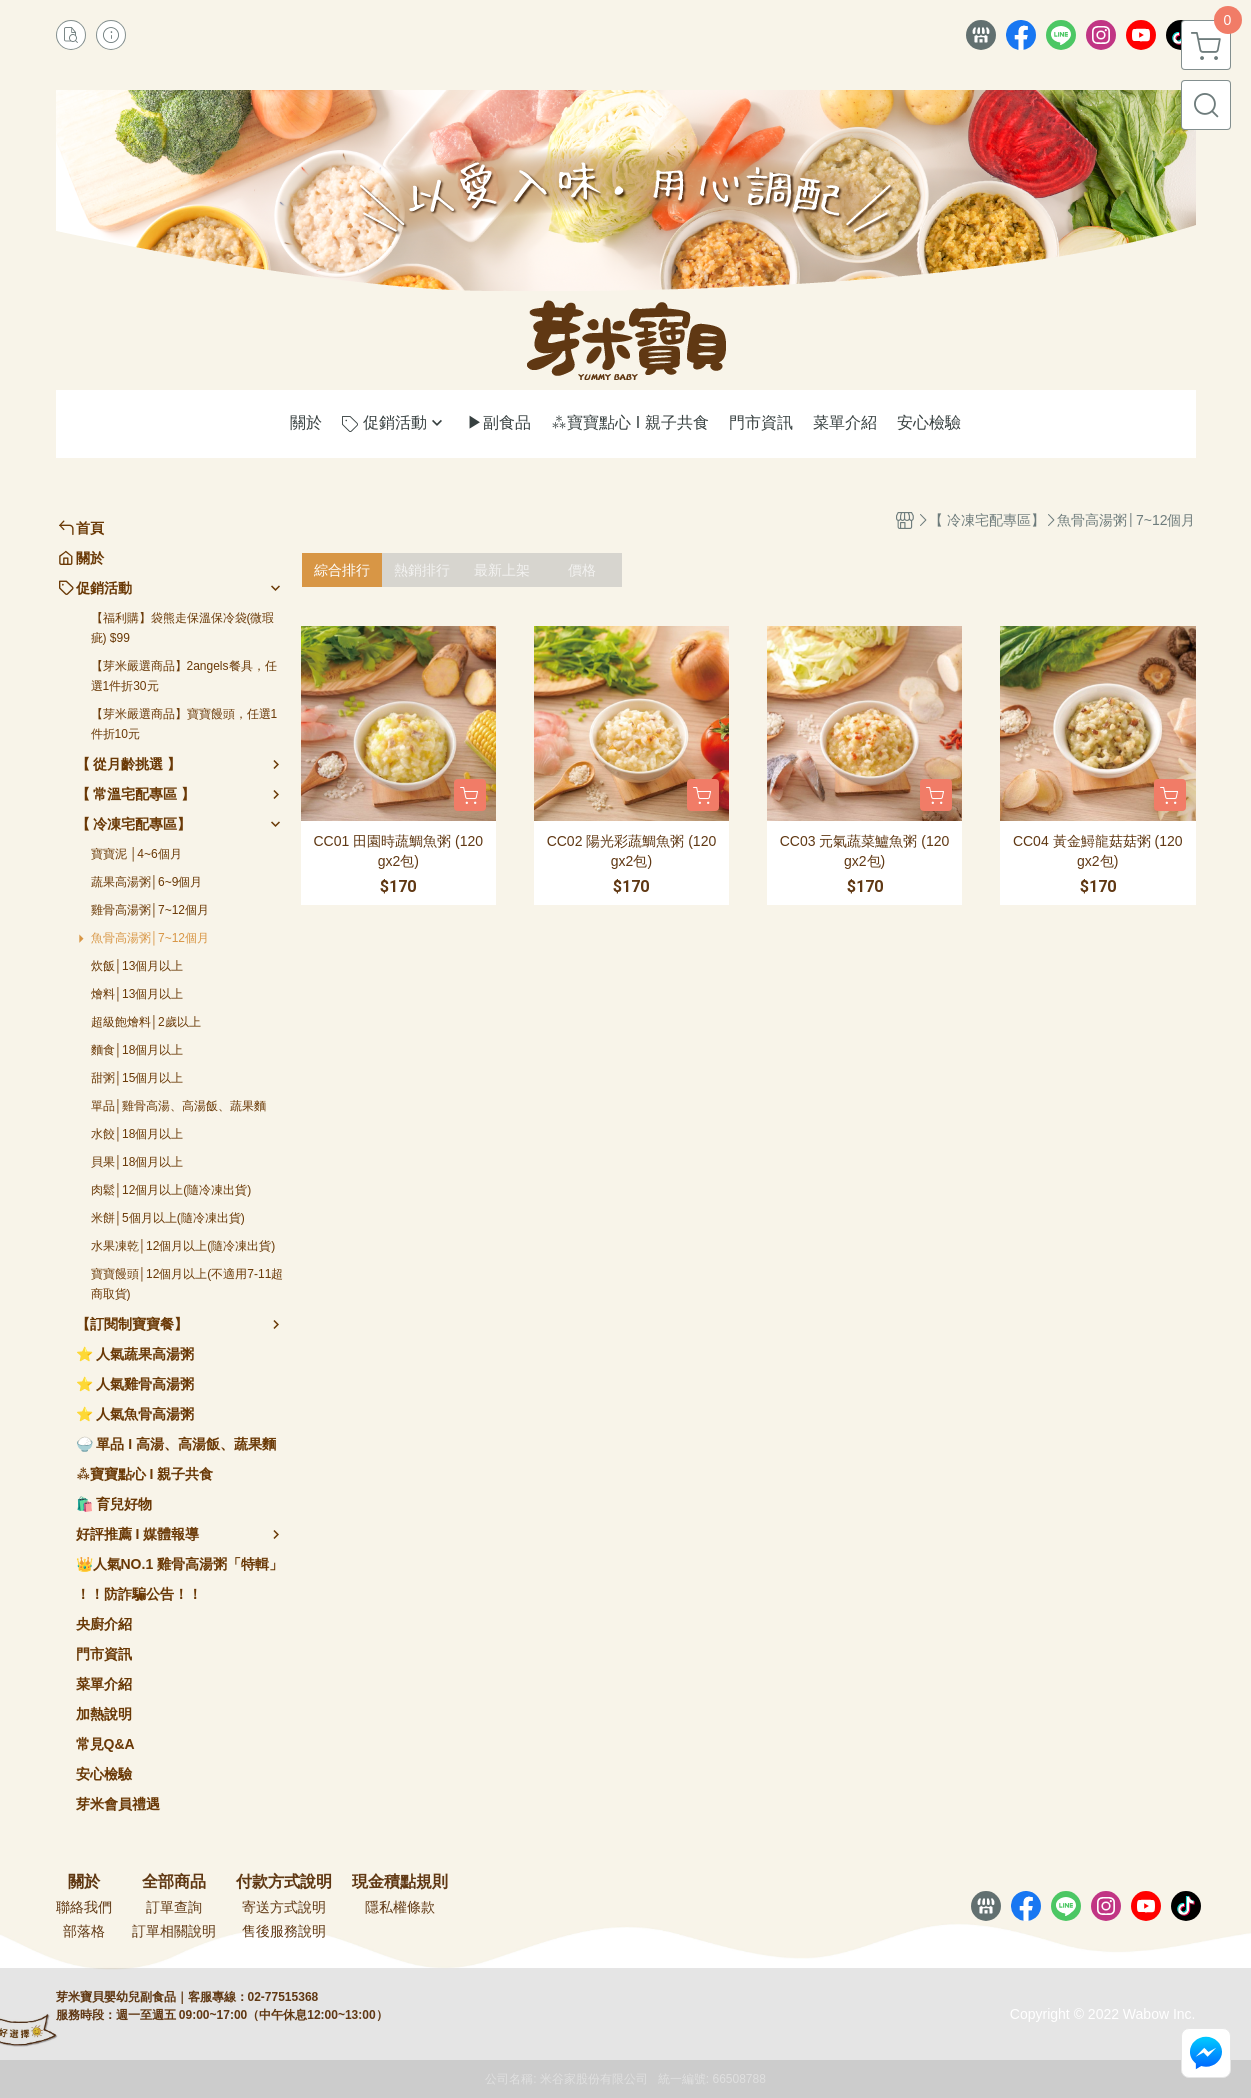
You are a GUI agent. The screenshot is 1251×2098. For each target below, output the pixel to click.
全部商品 (174, 1882)
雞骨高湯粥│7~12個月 (150, 910)
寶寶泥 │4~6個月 (136, 854)
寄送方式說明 (284, 1907)
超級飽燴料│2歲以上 (146, 1022)
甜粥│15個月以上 (137, 1078)
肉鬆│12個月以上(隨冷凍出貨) (171, 1190)
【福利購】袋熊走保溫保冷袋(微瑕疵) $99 (183, 628)
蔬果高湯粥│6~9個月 (147, 882)
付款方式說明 (284, 1882)
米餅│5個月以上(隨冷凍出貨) (168, 1218)
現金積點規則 (400, 1882)
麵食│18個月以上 (137, 1050)
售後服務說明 (284, 1931)
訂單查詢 (174, 1907)
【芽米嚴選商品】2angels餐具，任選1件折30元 (184, 676)
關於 (84, 1882)
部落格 (84, 1931)
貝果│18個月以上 (137, 1162)
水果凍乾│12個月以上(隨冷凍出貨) (183, 1246)
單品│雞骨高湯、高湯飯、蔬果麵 (179, 1106)
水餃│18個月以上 (137, 1134)
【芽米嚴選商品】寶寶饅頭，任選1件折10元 (184, 724)
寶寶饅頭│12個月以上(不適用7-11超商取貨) (187, 1284)
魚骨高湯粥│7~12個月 (150, 938)
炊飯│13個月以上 (137, 966)
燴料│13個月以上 (137, 994)
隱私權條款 (400, 1907)
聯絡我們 (84, 1907)
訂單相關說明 (174, 1931)
